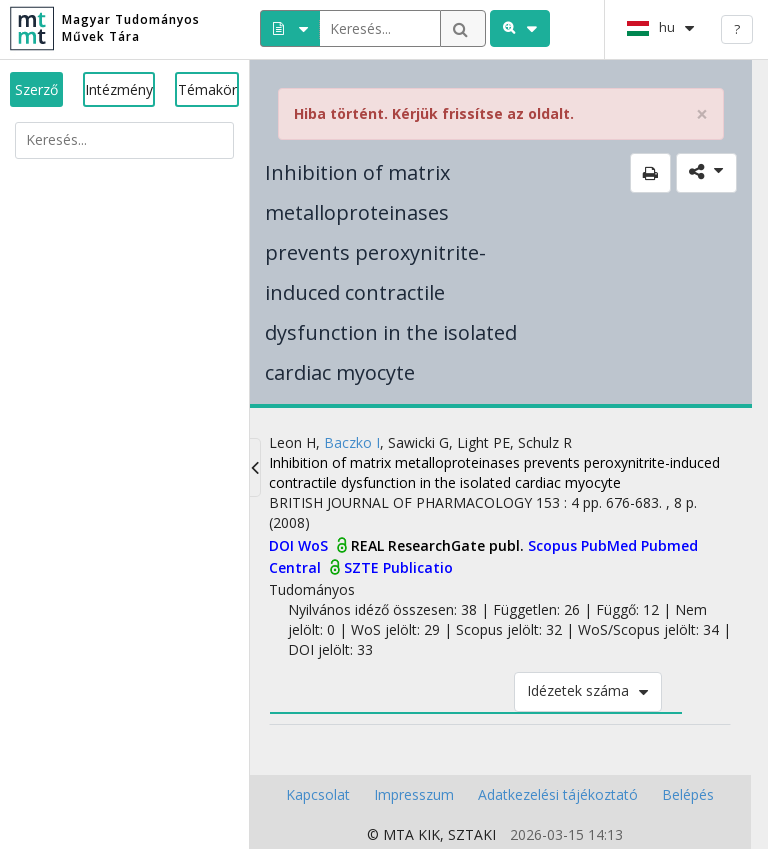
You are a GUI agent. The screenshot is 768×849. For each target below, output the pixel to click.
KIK (429, 834)
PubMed (611, 545)
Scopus (554, 545)
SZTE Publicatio (398, 567)
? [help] (737, 29)
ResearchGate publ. (458, 545)
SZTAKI (472, 834)
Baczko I (352, 442)
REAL (369, 545)
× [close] (702, 114)
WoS (315, 545)
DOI (283, 545)
